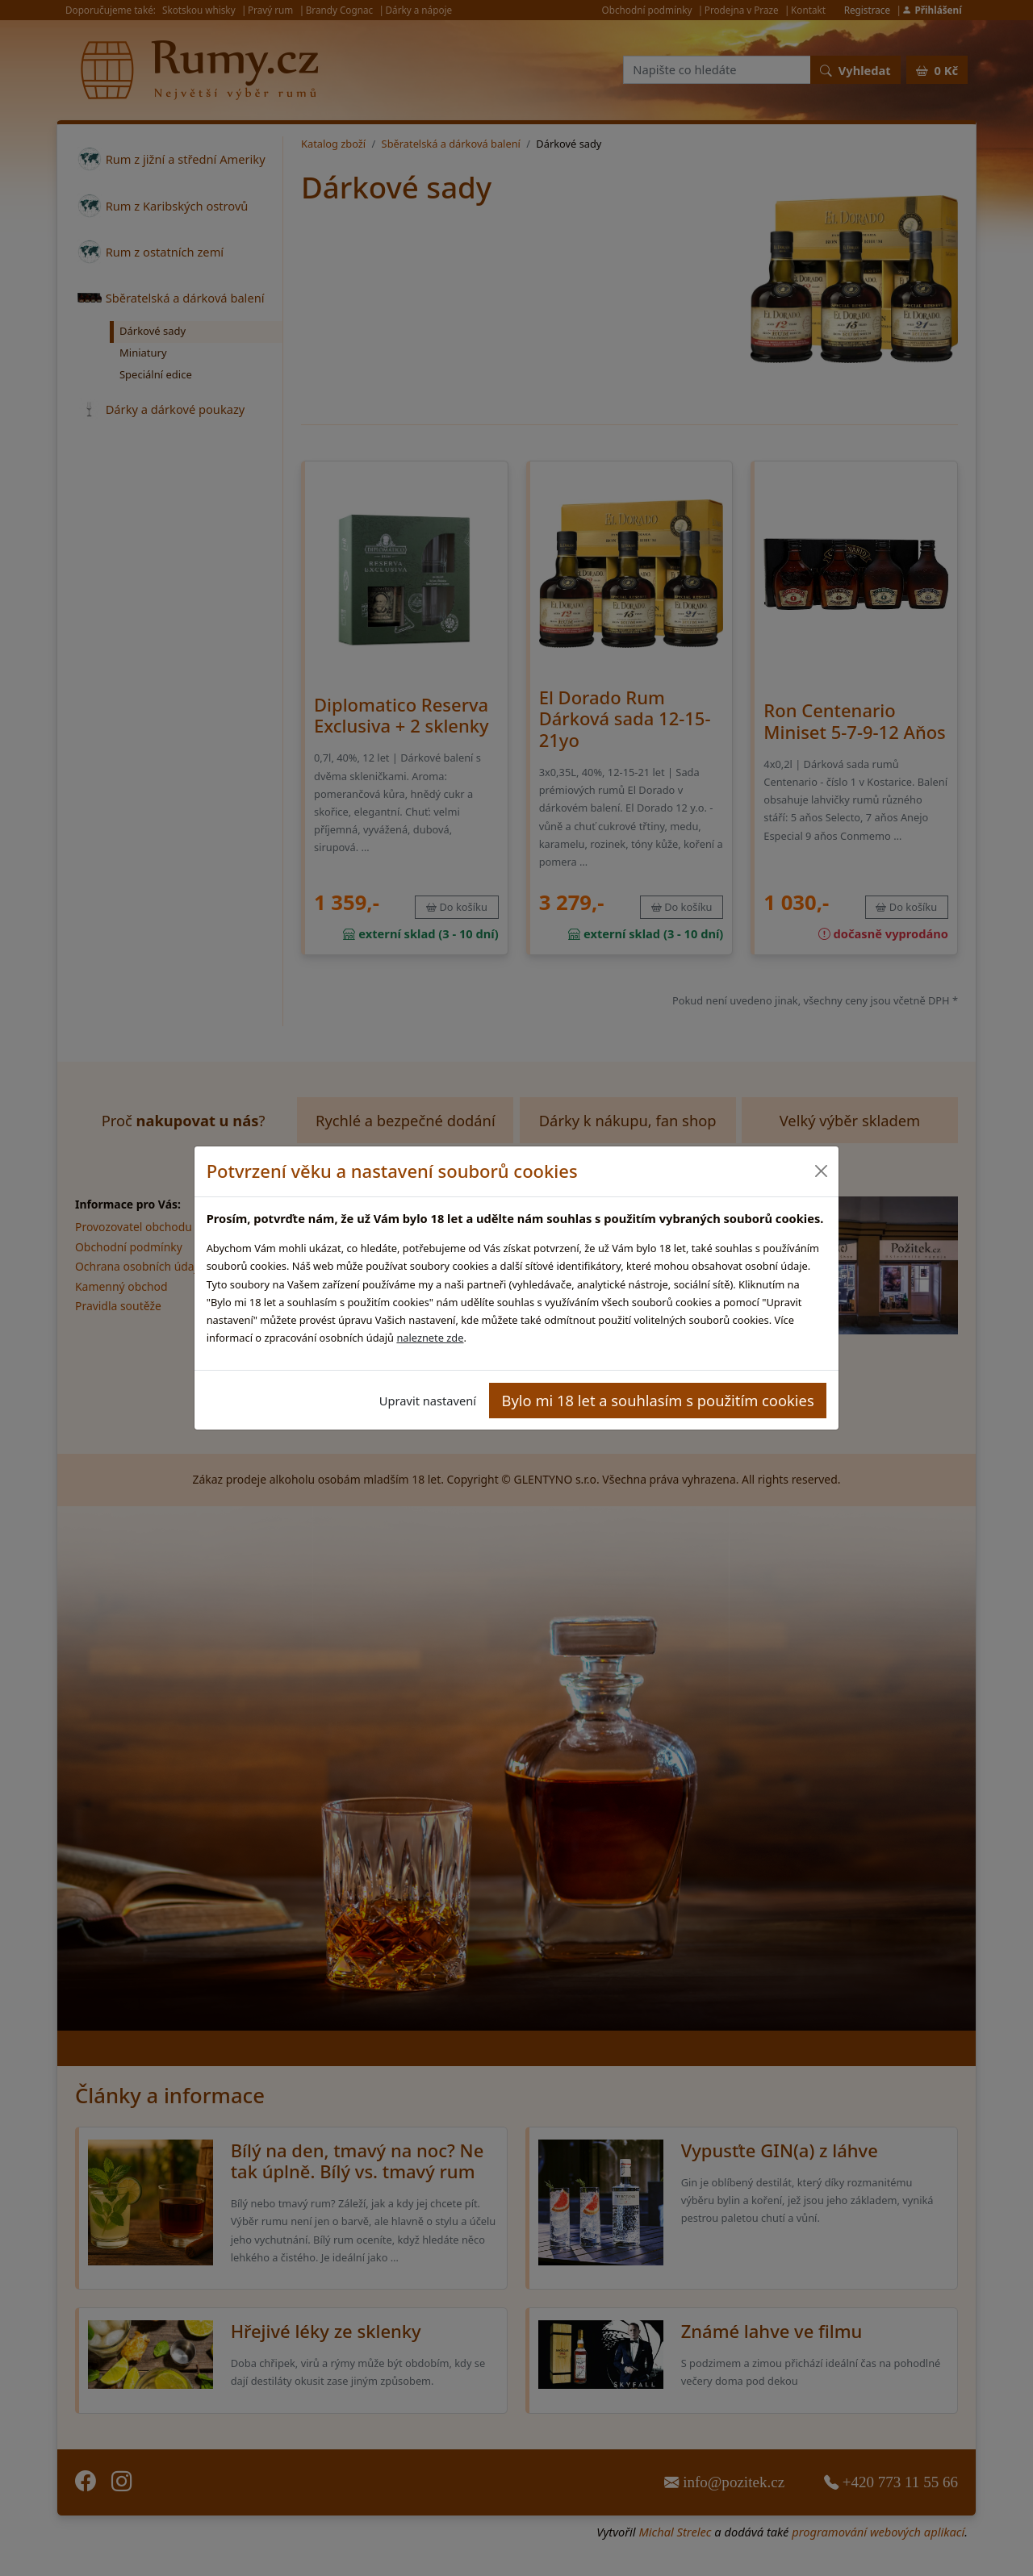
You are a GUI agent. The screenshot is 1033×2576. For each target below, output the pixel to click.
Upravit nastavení (427, 1400)
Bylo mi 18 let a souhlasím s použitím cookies (658, 1400)
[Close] (820, 1171)
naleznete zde (429, 1337)
